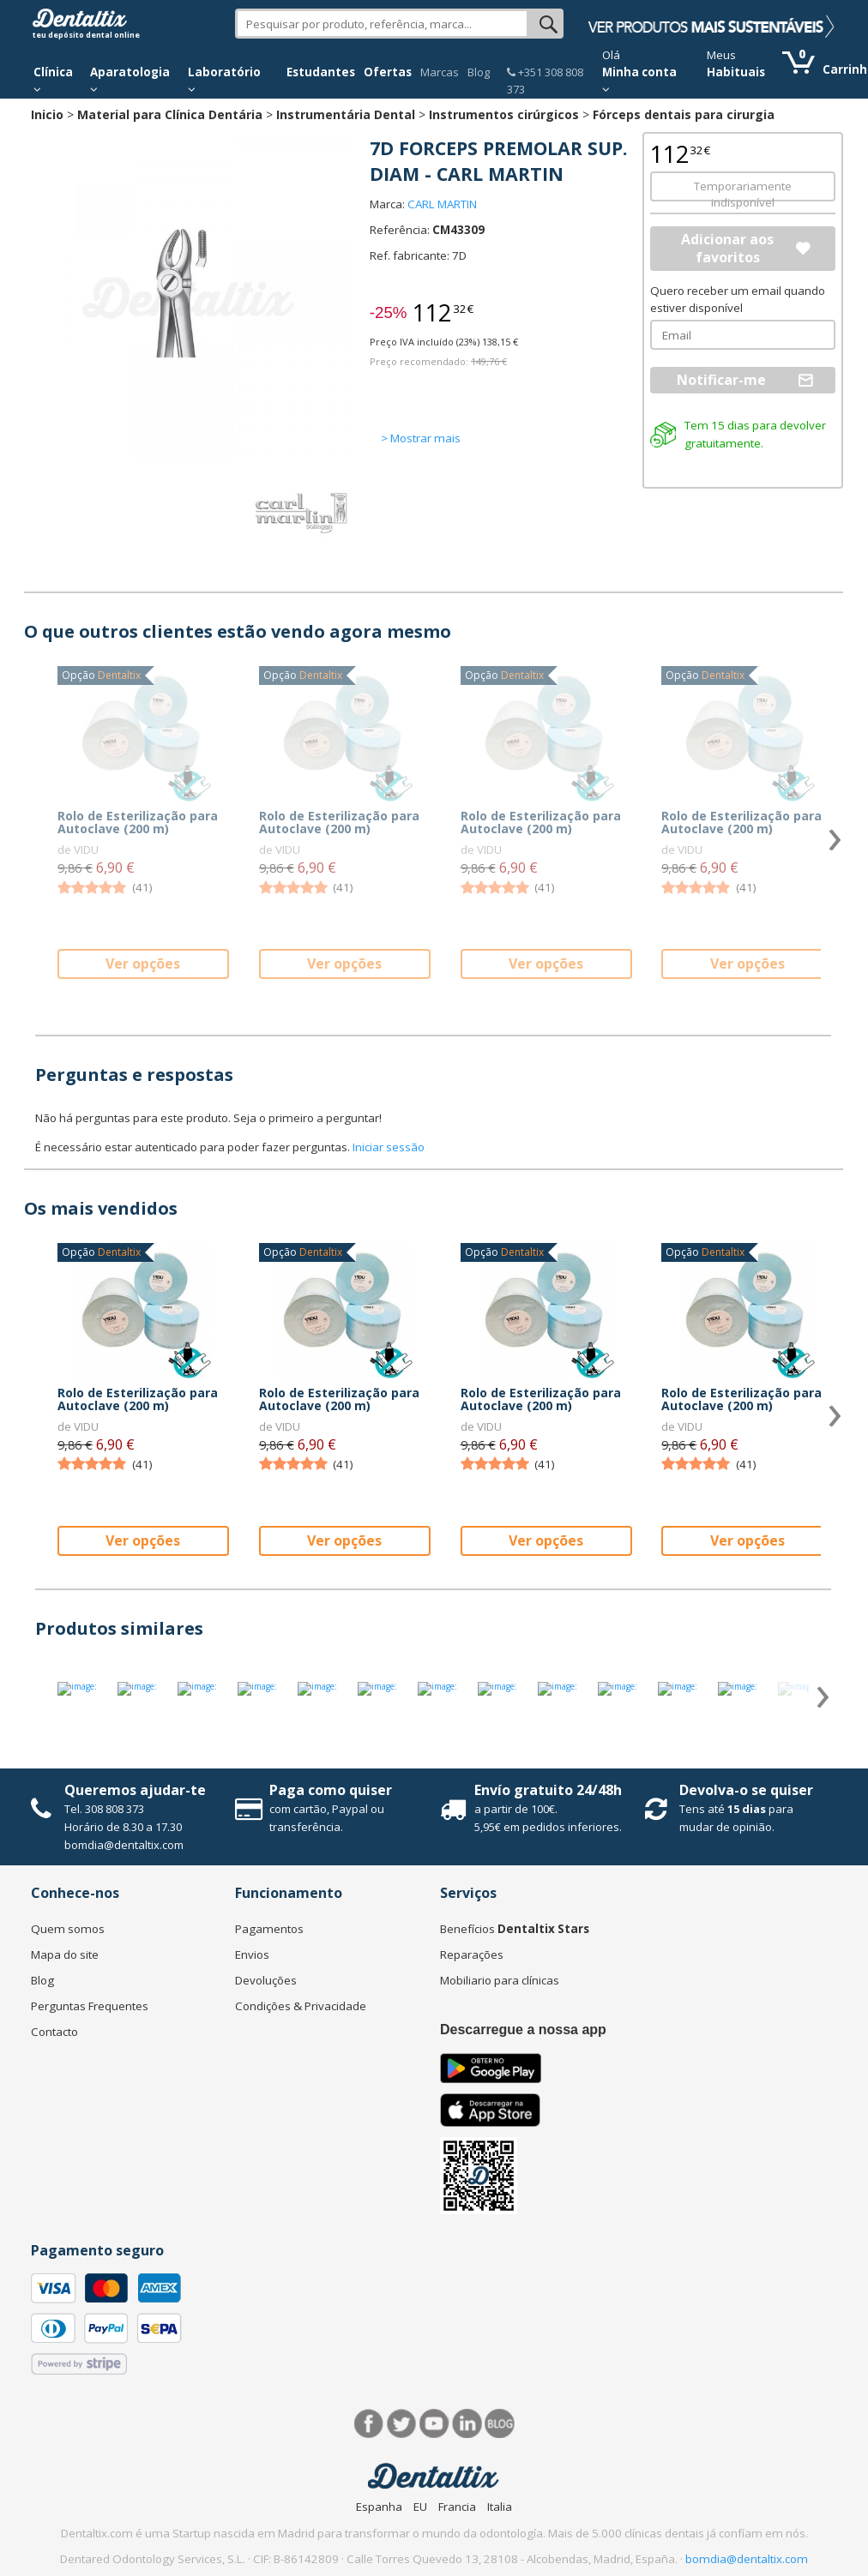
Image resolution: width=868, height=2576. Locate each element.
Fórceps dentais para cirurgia (684, 114)
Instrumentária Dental (345, 114)
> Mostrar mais (421, 438)
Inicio (47, 114)
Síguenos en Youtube (434, 2424)
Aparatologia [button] (130, 79)
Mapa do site (65, 1954)
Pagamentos (269, 1929)
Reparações (471, 1954)
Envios (252, 1954)
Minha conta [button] (639, 79)
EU (420, 2506)
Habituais (736, 72)
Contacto (54, 2031)
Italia (499, 2506)
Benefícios (514, 1929)
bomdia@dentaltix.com (124, 1844)
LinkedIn (467, 2424)
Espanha (379, 2506)
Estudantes (320, 72)
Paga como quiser (330, 1789)
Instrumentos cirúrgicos (504, 114)
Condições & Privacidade (300, 2006)
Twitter (402, 2424)
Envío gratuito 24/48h (548, 1789)
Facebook (369, 2424)
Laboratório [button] (224, 79)
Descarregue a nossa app (523, 2029)
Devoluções (266, 1980)
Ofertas (388, 72)
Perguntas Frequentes (89, 2006)
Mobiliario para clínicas (499, 1980)
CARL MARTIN (442, 204)
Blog (478, 72)
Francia (457, 2506)
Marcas (439, 72)
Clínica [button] (53, 79)
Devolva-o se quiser (746, 1789)
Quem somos (68, 1929)
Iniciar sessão (389, 1147)
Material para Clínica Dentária (169, 114)
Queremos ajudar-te (135, 1789)
